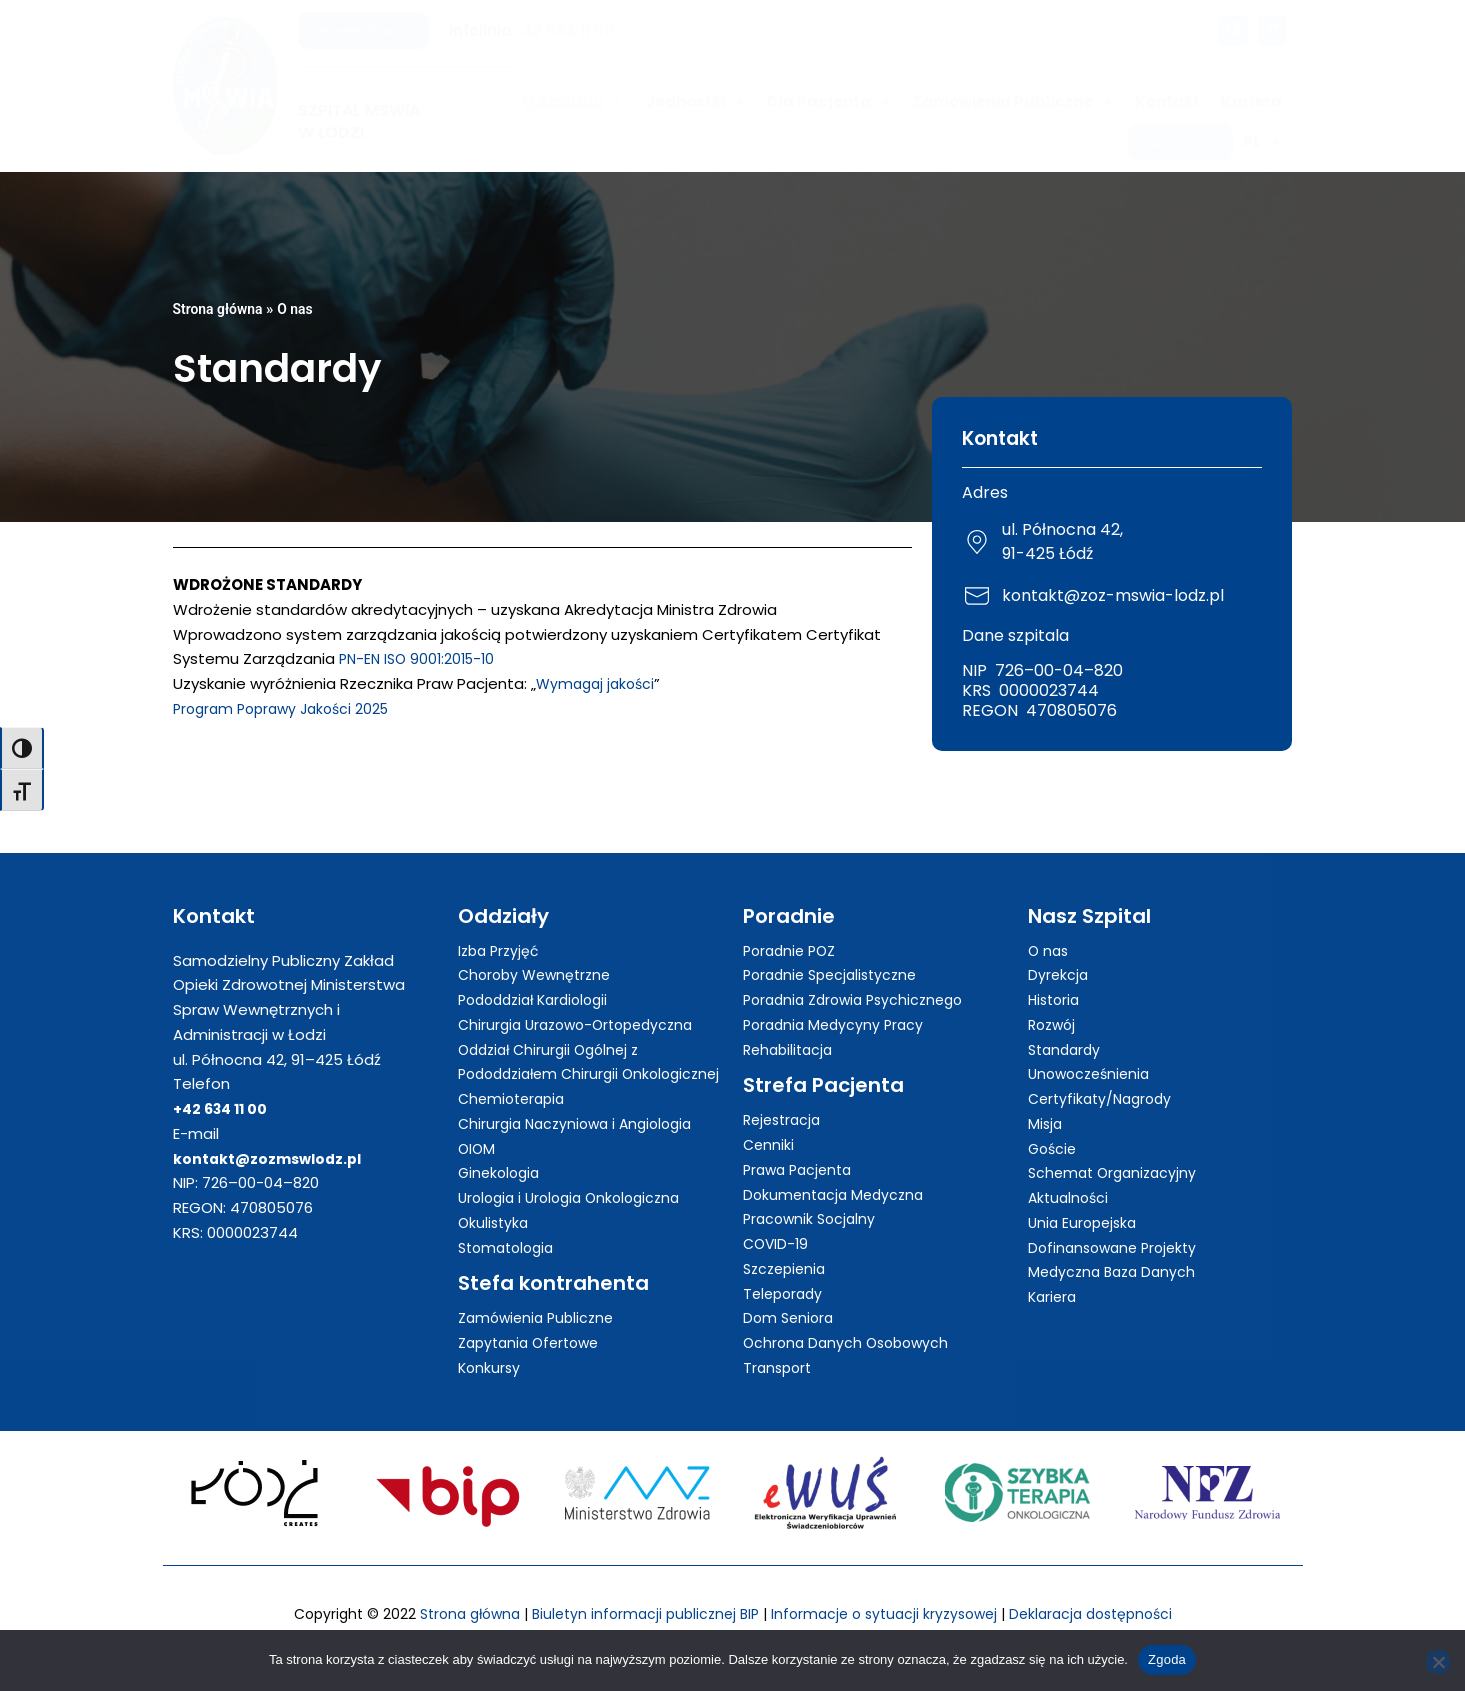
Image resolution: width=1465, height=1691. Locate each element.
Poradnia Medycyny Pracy (837, 1002)
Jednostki (696, 102)
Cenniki (769, 1122)
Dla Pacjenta (829, 102)
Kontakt (1167, 101)
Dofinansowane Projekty (1117, 1225)
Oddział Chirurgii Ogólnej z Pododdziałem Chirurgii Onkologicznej (554, 1052)
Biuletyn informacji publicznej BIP (638, 1614)
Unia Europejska (1085, 1200)
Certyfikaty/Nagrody (1104, 1076)
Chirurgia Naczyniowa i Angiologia (582, 1126)
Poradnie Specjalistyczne (836, 952)
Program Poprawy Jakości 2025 (288, 708)
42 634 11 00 (568, 30)
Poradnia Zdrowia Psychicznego (860, 977)
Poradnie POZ (793, 928)
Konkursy (490, 1370)
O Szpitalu (573, 102)
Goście (1054, 1126)
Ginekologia (501, 1175)
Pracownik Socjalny (812, 1196)
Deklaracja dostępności (1106, 1614)
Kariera (1251, 101)
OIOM (477, 1150)
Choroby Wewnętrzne (539, 952)
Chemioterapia (515, 1101)
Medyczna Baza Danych (1116, 1249)
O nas (303, 309)
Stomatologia (510, 1249)
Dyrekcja (1059, 952)
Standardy (1067, 1027)
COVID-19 (777, 1221)
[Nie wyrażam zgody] (1438, 1662)
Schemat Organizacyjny (1116, 1150)
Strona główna (221, 309)
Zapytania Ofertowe (534, 1345)
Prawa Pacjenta (801, 1147)
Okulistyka (495, 1225)
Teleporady (785, 1271)
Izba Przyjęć (501, 928)
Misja (1046, 1101)
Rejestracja (785, 1097)
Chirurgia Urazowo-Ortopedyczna (583, 1002)
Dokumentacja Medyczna (837, 1172)
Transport (779, 1345)
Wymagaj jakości (598, 683)
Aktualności (1070, 1175)
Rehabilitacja (791, 1027)
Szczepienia (787, 1246)
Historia (1056, 977)
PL (1262, 142)
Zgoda (1167, 1659)
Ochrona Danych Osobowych (850, 1320)
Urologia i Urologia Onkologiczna (576, 1200)
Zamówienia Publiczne (1013, 102)
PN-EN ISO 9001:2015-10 (421, 658)
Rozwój (1054, 1002)
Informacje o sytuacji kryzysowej (888, 1614)
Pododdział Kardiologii (540, 977)
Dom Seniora (790, 1295)
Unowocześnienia (1093, 1051)
